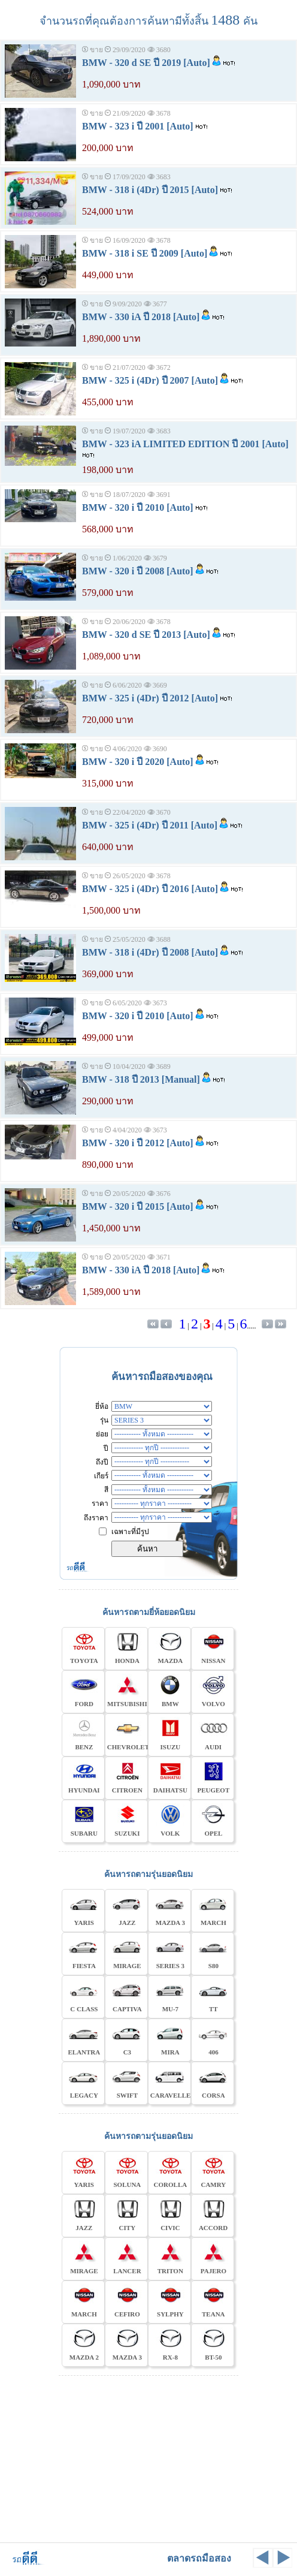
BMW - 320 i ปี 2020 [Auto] (137, 762)
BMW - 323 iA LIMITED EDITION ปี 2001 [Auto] (185, 444)
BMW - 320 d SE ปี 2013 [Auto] (146, 634)
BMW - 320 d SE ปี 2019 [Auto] (146, 63)
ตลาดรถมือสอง (199, 2558)
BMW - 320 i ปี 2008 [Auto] (137, 571)
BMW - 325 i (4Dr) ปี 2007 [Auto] (150, 380)
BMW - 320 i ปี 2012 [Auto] (137, 1143)
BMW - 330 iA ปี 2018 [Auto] (140, 317)
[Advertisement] (148, 2457)
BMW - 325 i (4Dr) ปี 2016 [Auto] (150, 889)
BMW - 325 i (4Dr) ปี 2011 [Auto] (149, 825)
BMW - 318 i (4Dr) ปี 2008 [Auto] (150, 952)
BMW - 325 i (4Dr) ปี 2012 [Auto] (150, 698)
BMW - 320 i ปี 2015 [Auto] (137, 1206)
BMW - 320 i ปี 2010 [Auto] (137, 507)
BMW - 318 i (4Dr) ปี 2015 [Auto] (150, 190)
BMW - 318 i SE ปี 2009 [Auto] (144, 253)
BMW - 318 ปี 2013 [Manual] (141, 1079)
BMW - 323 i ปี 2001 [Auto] (137, 126)
